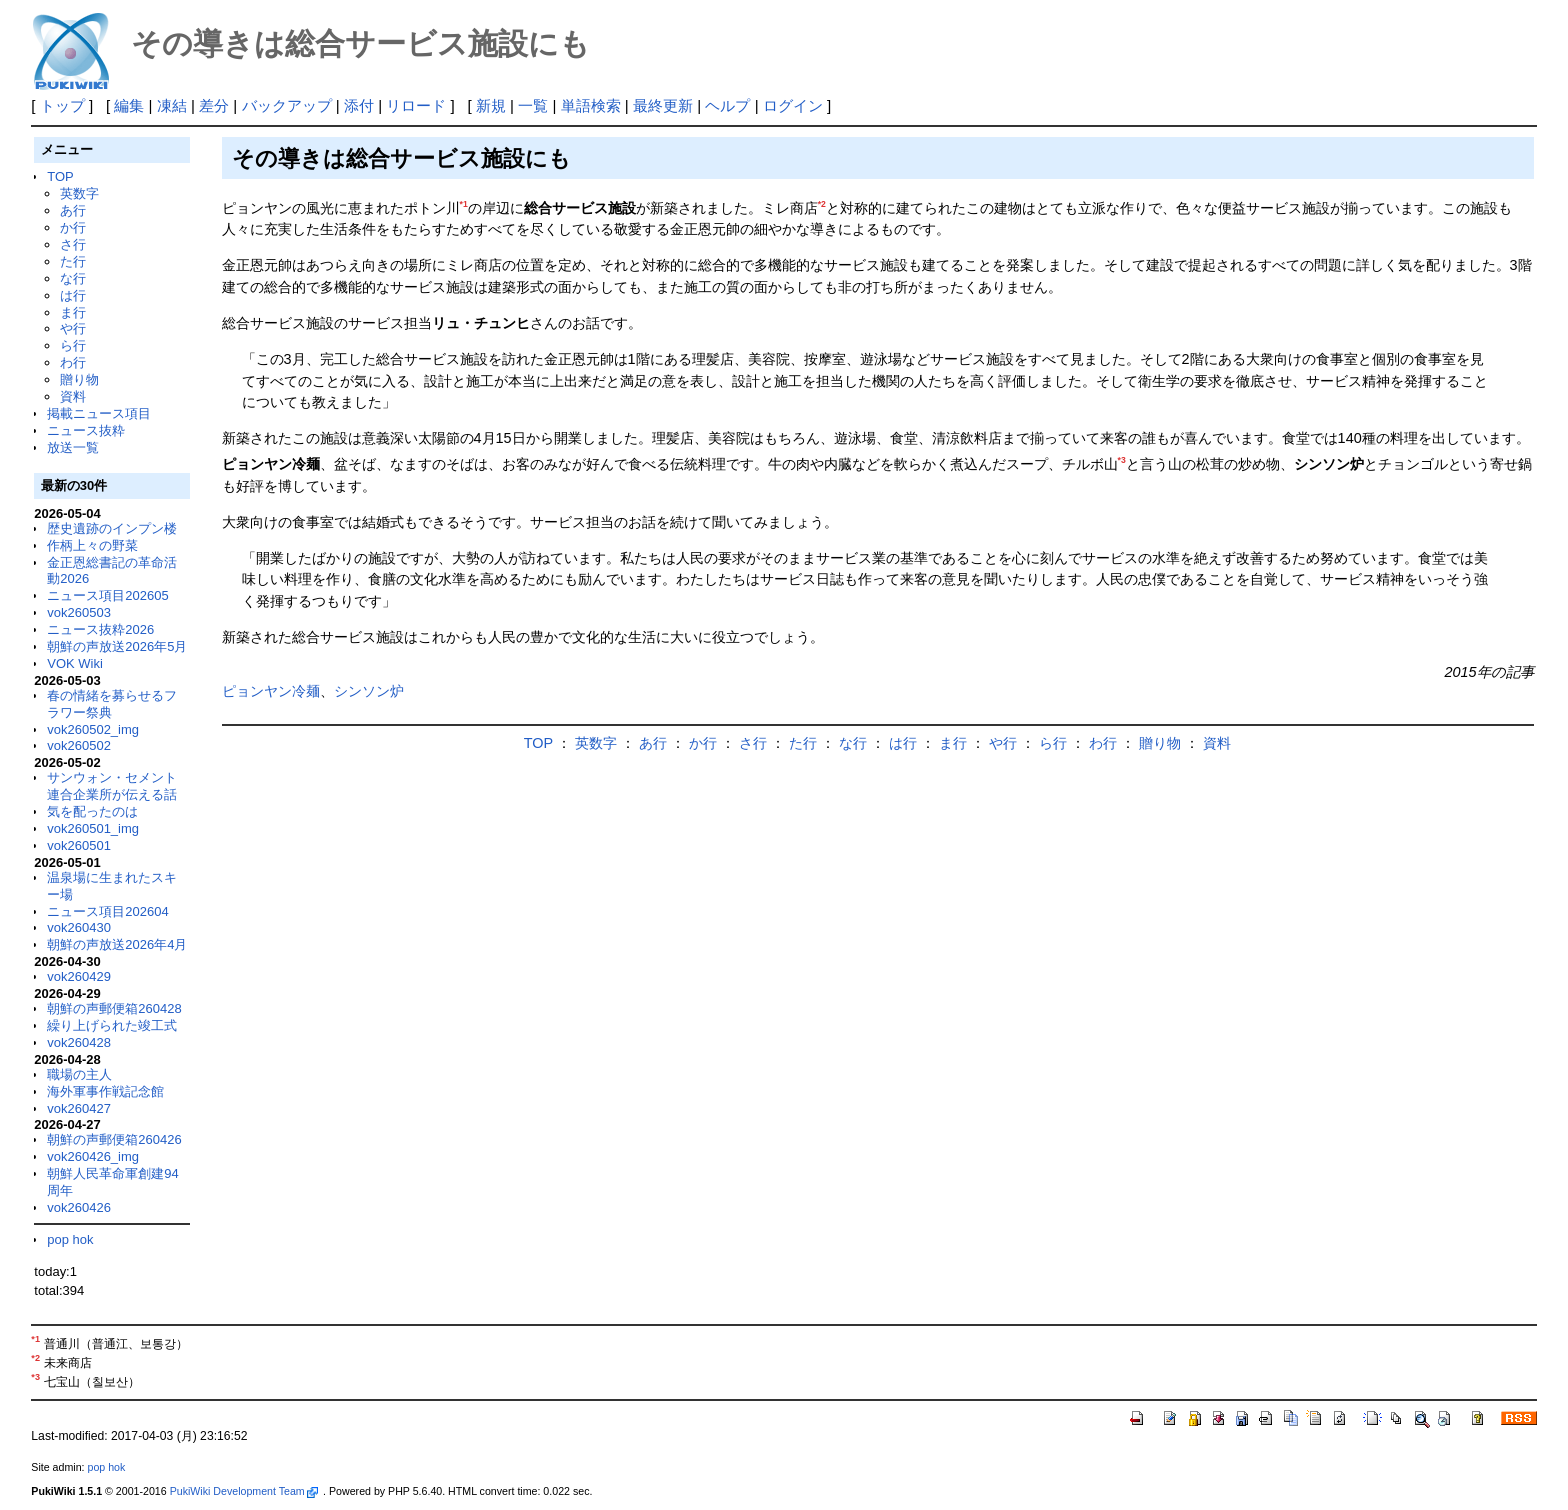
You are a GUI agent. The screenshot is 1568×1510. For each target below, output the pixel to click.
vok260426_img (93, 1156)
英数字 (79, 193)
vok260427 (79, 1108)
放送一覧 (73, 447)
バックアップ (287, 105)
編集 (129, 105)
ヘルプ (727, 105)
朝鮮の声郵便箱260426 (114, 1139)
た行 (73, 261)
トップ (62, 105)
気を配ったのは (92, 811)
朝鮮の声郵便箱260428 (114, 1008)
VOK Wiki (75, 663)
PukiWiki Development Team (244, 1491)
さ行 (73, 244)
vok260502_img (93, 729)
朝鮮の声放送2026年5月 (117, 646)
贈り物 (79, 379)
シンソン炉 (369, 691)
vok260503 (79, 612)
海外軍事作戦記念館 (105, 1091)
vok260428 (79, 1042)
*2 (822, 204)
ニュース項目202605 (107, 595)
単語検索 (591, 105)
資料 (73, 396)
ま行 (73, 312)
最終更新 (663, 105)
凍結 (172, 105)
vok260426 (79, 1207)
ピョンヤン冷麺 (271, 691)
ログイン (793, 105)
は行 (73, 295)
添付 (359, 105)
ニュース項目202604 (107, 911)
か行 (73, 227)
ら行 (73, 345)
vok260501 (79, 845)
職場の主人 (79, 1074)
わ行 (73, 362)
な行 (73, 278)
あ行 (73, 210)
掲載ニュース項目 (99, 413)
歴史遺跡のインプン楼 (112, 528)
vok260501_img (93, 828)
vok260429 (79, 976)
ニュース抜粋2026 (100, 629)
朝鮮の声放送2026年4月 (117, 944)
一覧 (533, 105)
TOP (60, 176)
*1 (464, 204)
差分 (214, 105)
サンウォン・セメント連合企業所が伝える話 (112, 786)
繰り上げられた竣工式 (112, 1025)
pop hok (70, 1239)
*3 (1122, 460)
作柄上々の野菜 (92, 545)
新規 (491, 105)
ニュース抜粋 (86, 430)
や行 (73, 328)
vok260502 (79, 745)
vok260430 (79, 927)
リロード (416, 105)
